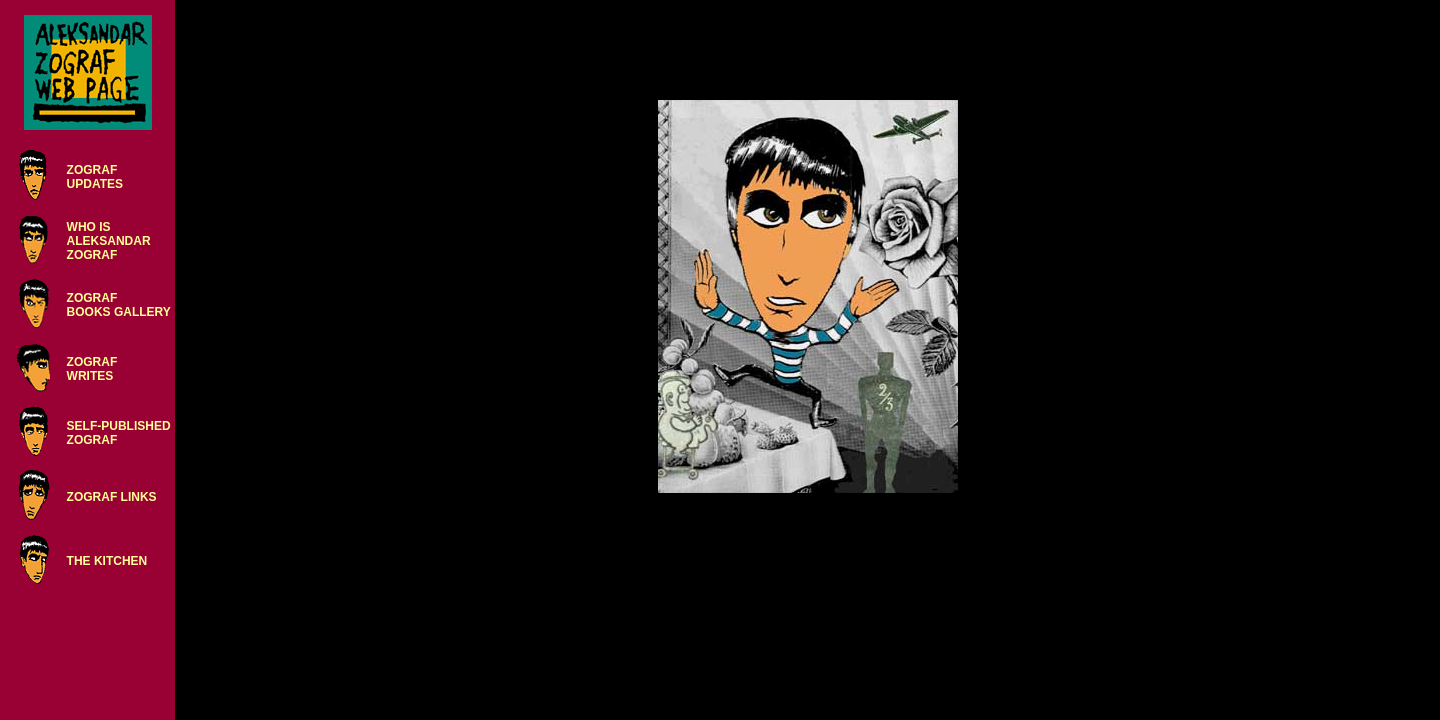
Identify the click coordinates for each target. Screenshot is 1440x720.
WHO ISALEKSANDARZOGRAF (109, 241)
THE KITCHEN (107, 561)
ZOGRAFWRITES (92, 369)
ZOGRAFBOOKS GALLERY (119, 305)
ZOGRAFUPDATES (95, 177)
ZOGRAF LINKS (112, 497)
